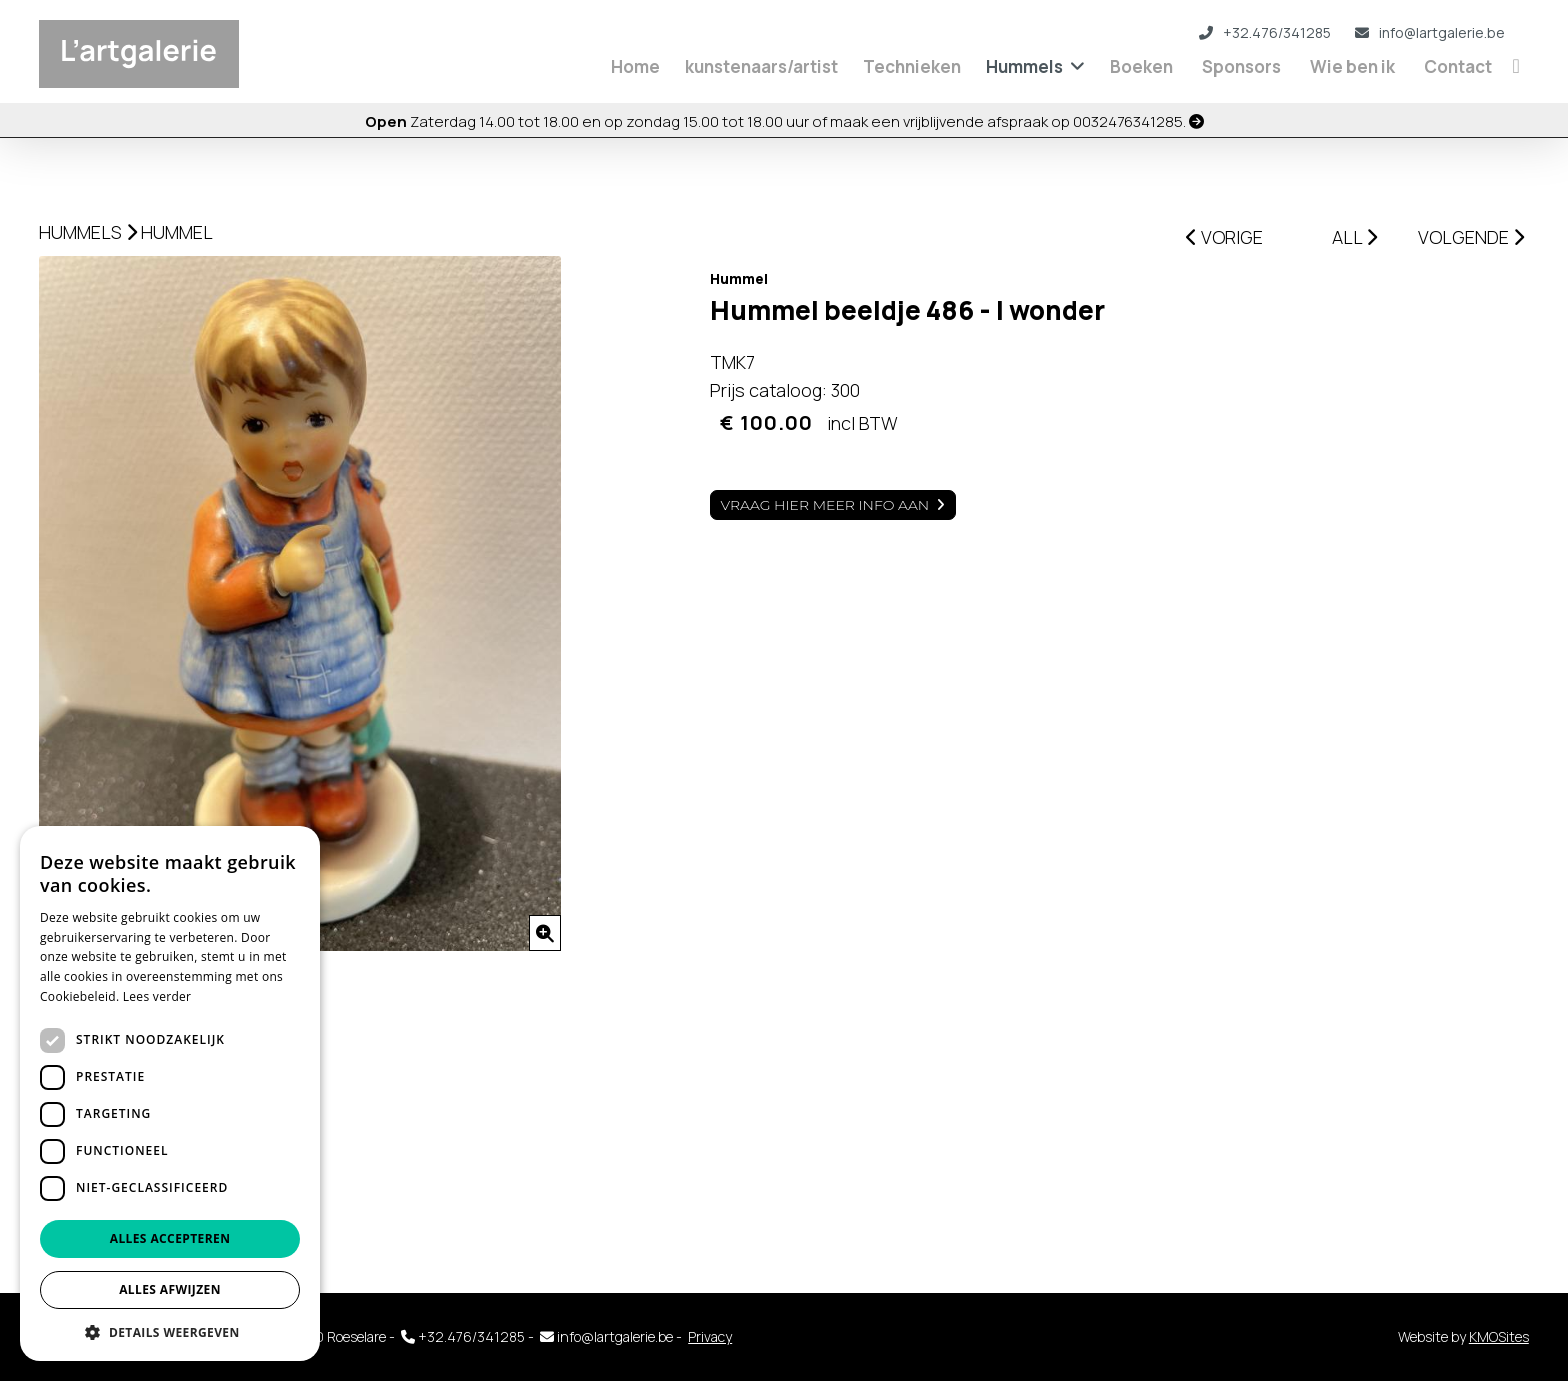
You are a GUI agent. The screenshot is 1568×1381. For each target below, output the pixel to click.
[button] (170, 1331)
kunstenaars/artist (761, 66)
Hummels (1024, 66)
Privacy (710, 1336)
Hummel (177, 232)
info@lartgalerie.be (1430, 32)
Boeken (1141, 66)
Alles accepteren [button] (170, 1238)
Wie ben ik (1352, 66)
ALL (1354, 237)
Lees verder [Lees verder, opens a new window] (157, 996)
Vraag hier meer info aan (825, 505)
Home (635, 66)
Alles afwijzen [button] (170, 1289)
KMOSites (1499, 1336)
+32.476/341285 (1265, 32)
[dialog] (170, 1093)
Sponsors (1241, 66)
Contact (1458, 66)
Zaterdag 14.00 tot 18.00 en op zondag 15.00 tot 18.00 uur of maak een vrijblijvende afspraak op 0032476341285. (784, 121)
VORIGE (1224, 237)
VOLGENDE (1471, 237)
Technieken (912, 66)
